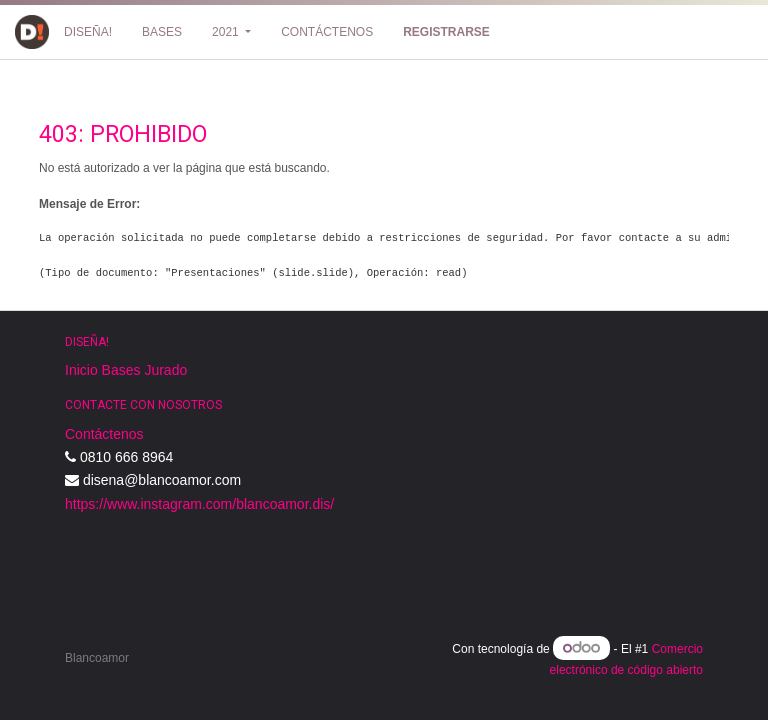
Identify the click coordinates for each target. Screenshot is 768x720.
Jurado (165, 370)
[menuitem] (88, 32)
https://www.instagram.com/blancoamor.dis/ (199, 504)
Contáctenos (104, 434)
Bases (121, 370)
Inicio (81, 370)
